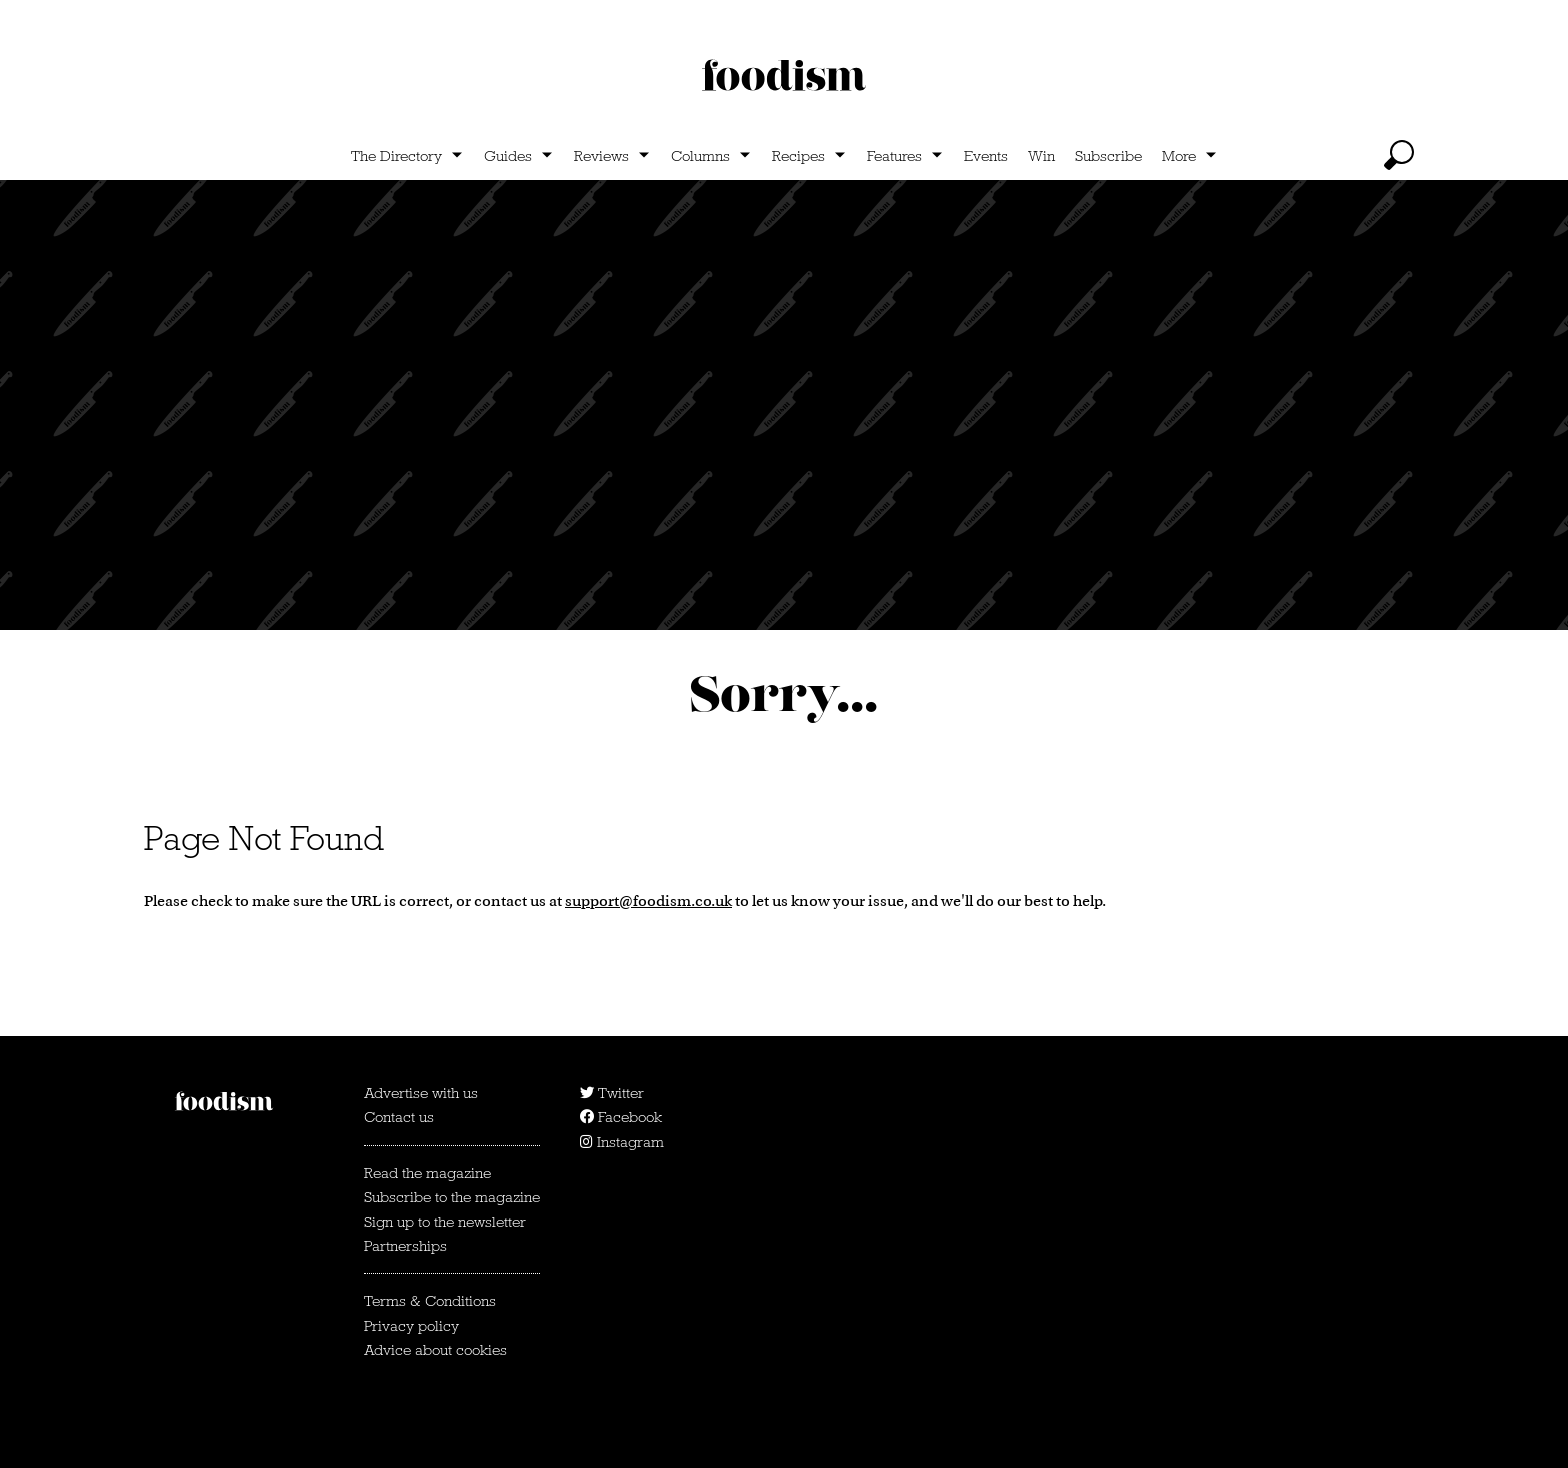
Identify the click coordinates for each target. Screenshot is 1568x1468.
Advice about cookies (435, 1350)
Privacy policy (411, 1326)
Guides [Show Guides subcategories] (508, 156)
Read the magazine (427, 1173)
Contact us (399, 1117)
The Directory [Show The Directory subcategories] (396, 156)
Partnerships (405, 1246)
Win (1041, 156)
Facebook (621, 1117)
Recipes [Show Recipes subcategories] (798, 156)
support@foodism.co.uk (648, 900)
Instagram (622, 1142)
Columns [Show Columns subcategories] (700, 156)
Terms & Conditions (430, 1301)
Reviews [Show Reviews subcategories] (601, 156)
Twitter (612, 1093)
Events (986, 156)
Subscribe (1108, 156)
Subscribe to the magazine (452, 1197)
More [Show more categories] (1179, 156)
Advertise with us (421, 1093)
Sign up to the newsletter (445, 1222)
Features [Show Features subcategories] (894, 156)
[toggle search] (1399, 155)
